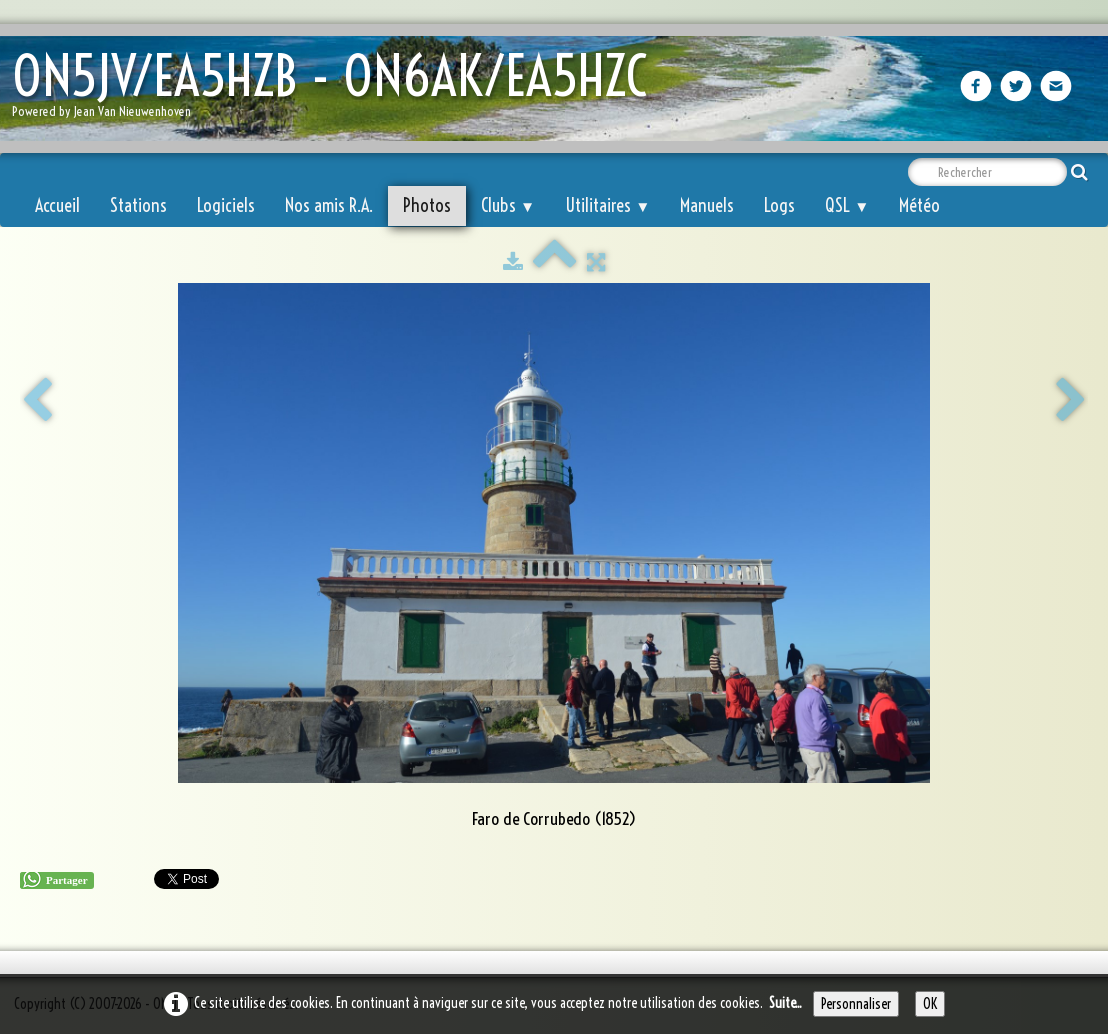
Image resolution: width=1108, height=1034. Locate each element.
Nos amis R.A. (329, 205)
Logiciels (226, 205)
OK (930, 1004)
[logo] (337, 90)
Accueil (57, 205)
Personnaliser (856, 1004)
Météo (919, 205)
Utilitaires (607, 205)
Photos (427, 205)
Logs (779, 205)
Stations (138, 205)
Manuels (707, 205)
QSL (847, 205)
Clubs (508, 205)
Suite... (785, 1003)
